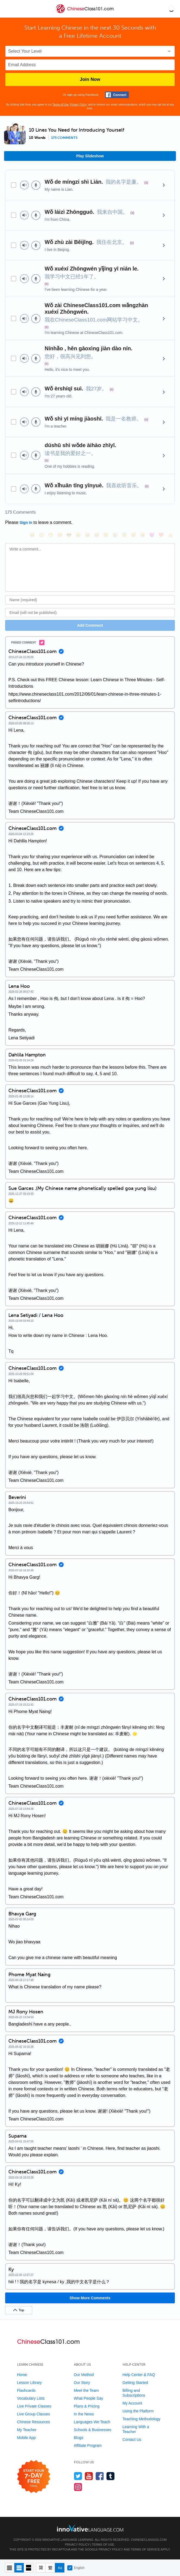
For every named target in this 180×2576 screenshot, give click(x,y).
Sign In (25, 522)
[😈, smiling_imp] (151, 535)
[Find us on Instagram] (78, 2487)
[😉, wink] (105, 535)
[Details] (163, 185)
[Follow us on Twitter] (78, 2476)
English (75, 2568)
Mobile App (26, 2437)
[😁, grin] (50, 535)
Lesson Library (29, 2382)
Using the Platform (138, 2411)
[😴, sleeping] (133, 535)
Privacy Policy (78, 104)
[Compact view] (9, 2567)
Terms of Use (60, 104)
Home (22, 2375)
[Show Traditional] (50, 2567)
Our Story (82, 2382)
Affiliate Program (88, 2445)
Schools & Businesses (93, 2430)
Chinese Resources (33, 2422)
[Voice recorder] (35, 185)
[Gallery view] (28, 2567)
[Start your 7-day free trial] (33, 2477)
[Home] (85, 12)
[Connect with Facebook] (116, 95)
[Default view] (19, 2567)
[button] (171, 8)
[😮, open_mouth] (142, 535)
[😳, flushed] (41, 535)
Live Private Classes (34, 2406)
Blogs (78, 2437)
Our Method (84, 2375)
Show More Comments (90, 2298)
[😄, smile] (32, 535)
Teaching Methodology (142, 2419)
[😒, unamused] (59, 535)
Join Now (90, 79)
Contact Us (132, 2439)
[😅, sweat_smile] (96, 535)
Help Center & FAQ (139, 2375)
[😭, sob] (115, 535)
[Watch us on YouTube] (89, 2476)
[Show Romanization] (59, 2567)
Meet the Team (86, 2390)
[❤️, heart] (161, 535)
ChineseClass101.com (149, 2539)
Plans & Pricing (87, 2406)
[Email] (90, 612)
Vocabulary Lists (31, 2398)
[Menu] (8, 8)
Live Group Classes (33, 2414)
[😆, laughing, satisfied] (87, 535)
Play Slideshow (90, 156)
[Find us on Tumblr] (110, 2476)
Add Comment (90, 625)
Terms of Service (145, 2549)
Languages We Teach (92, 2422)
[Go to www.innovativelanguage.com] (90, 2528)
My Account (132, 2403)
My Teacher (27, 2430)
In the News (84, 2414)
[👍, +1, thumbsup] (170, 535)
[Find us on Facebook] (100, 2476)
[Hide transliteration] (40, 2567)
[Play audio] (24, 185)
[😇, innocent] (124, 535)
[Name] (90, 599)
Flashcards (26, 2390)
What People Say (88, 2398)
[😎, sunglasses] (69, 535)
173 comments (64, 138)
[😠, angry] (78, 535)
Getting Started (135, 2382)
